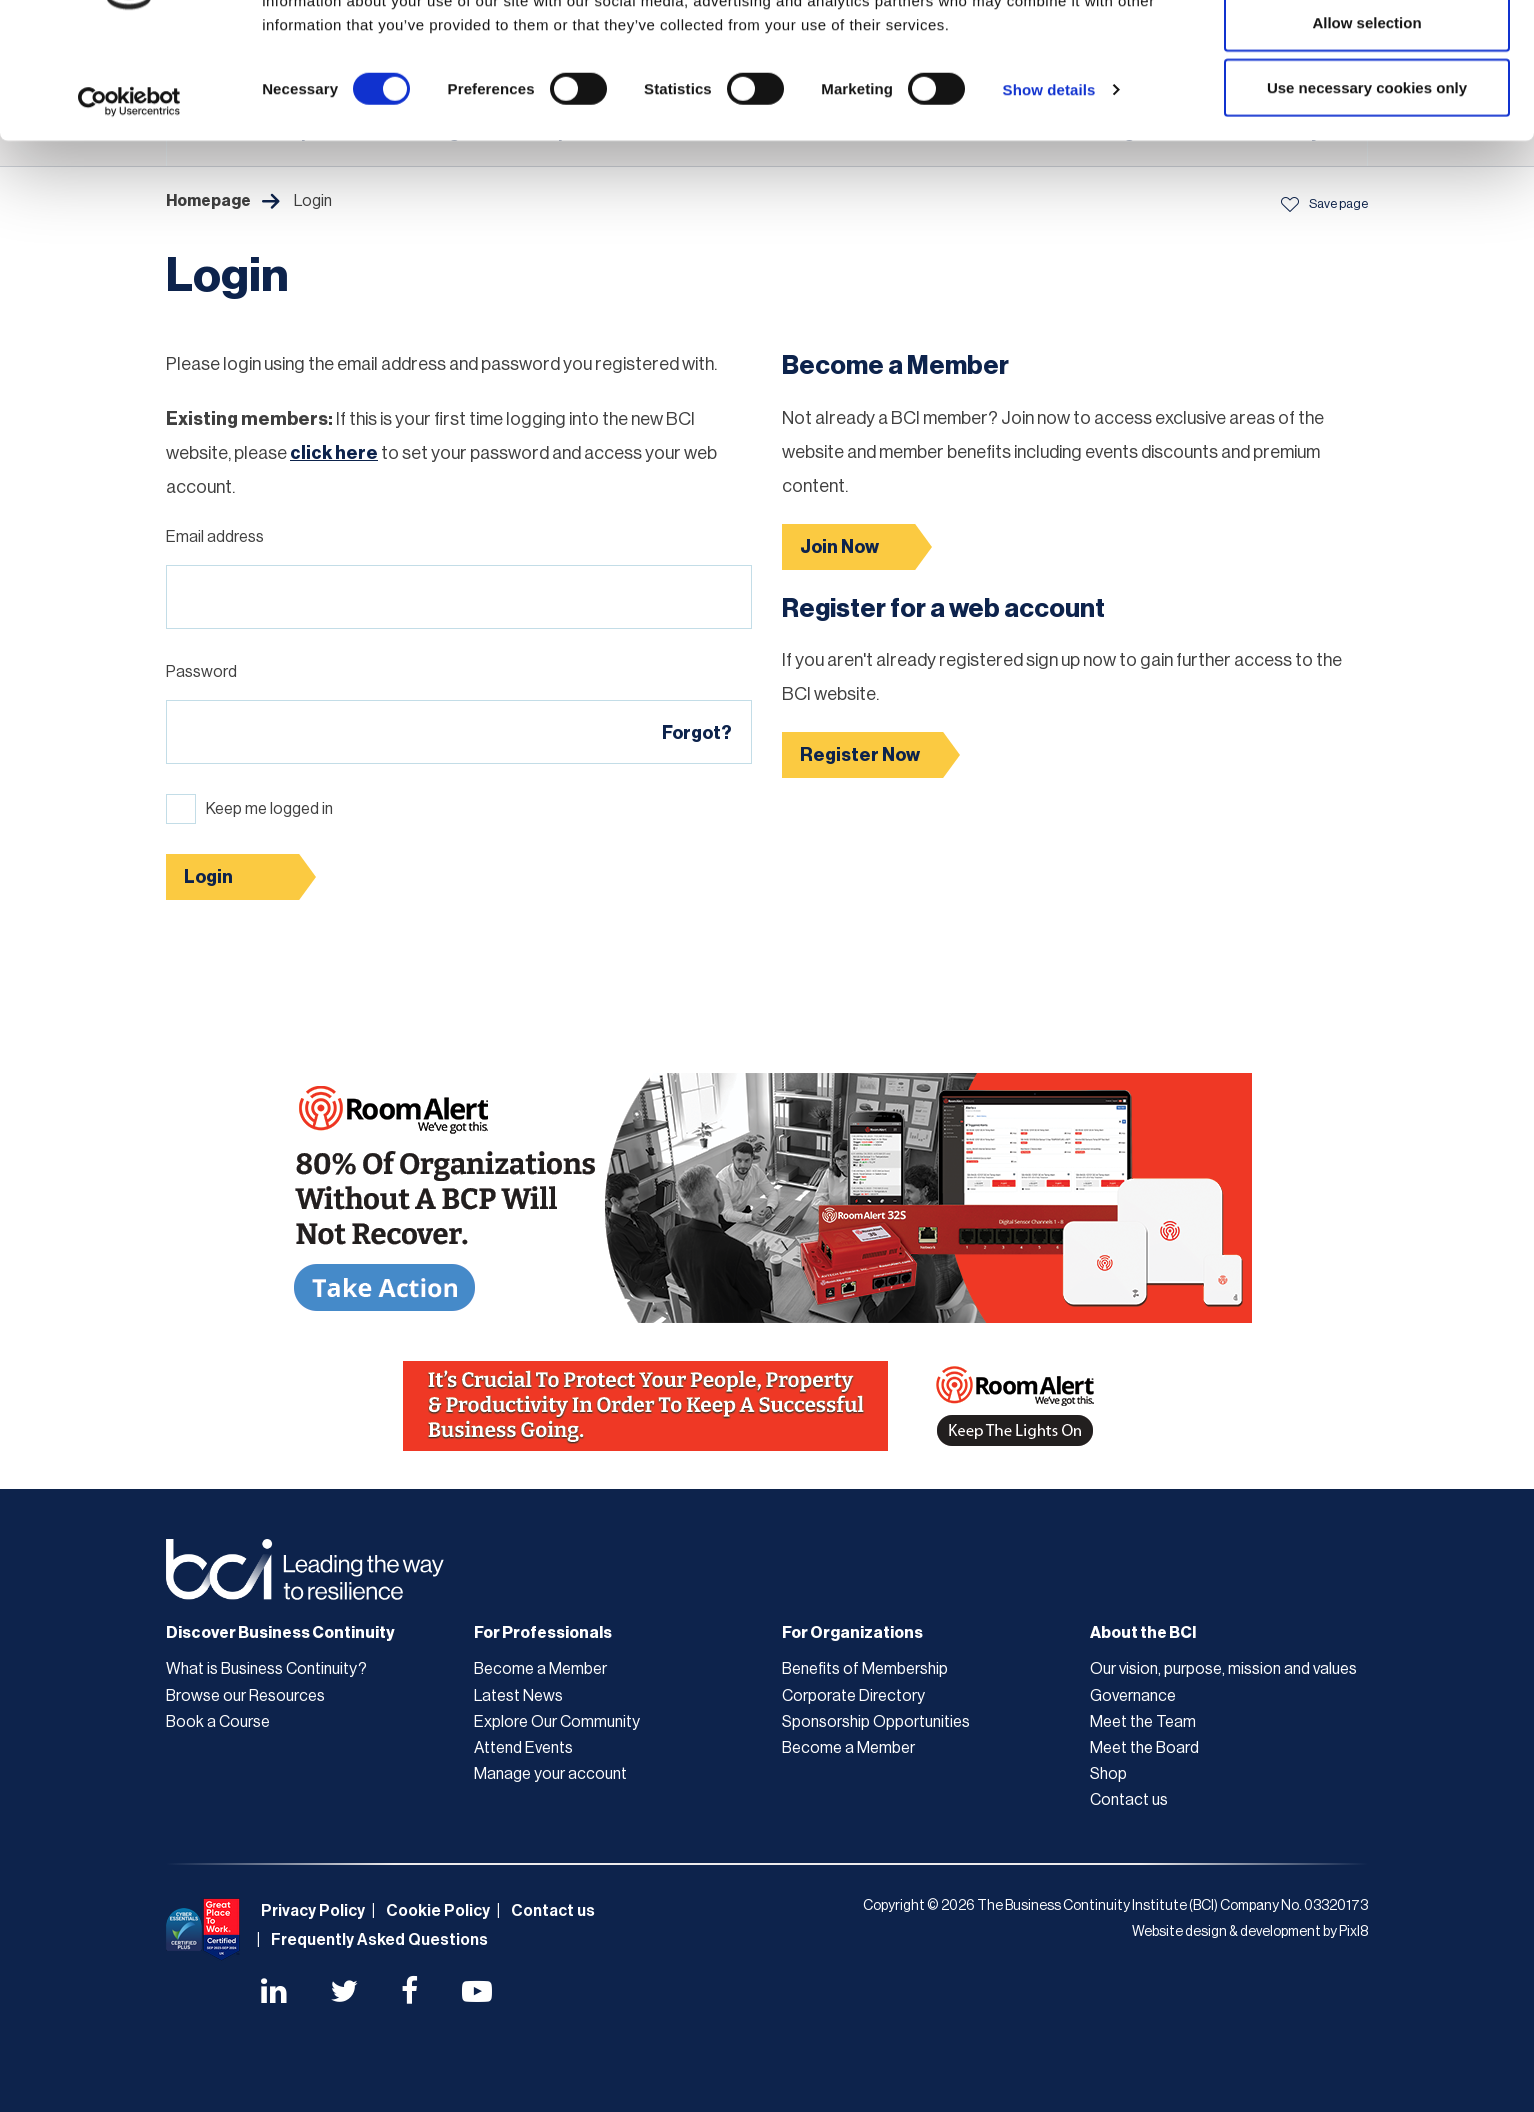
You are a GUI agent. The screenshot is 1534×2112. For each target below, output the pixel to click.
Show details (1049, 185)
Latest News (518, 1696)
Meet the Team (1143, 1722)
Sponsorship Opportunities (876, 1722)
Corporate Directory (853, 1696)
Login (208, 877)
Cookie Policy (438, 1911)
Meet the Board (1144, 1748)
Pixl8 (1353, 1932)
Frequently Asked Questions (379, 1940)
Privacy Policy (313, 1911)
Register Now (860, 755)
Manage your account (550, 1774)
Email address (215, 537)
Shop (1108, 1774)
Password (201, 672)
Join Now (839, 547)
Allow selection (1366, 118)
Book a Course (218, 1722)
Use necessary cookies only (1367, 183)
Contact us (1129, 1800)
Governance (1133, 1696)
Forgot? (697, 733)
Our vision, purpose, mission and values (1223, 1669)
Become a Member (540, 1669)
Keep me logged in (269, 809)
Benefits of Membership (865, 1669)
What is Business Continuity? (266, 1669)
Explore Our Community (557, 1722)
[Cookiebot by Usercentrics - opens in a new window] (129, 198)
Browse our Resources (245, 1696)
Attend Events (523, 1748)
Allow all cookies (1367, 52)
